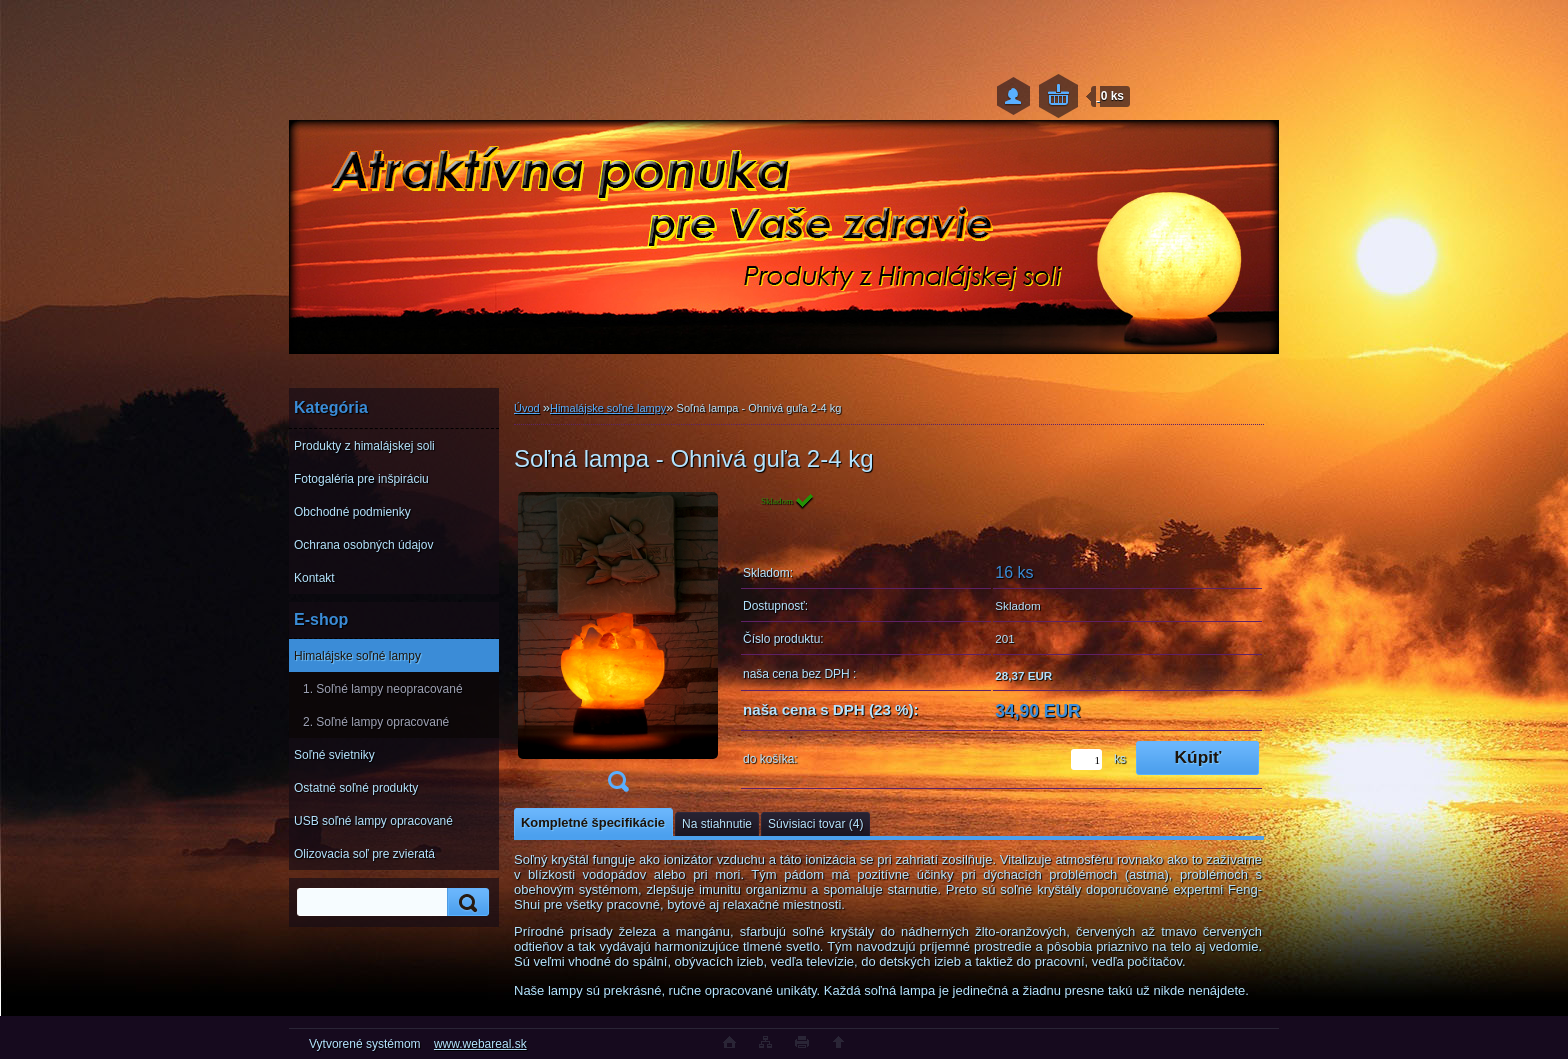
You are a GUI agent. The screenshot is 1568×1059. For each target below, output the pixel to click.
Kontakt (314, 578)
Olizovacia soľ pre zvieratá (364, 854)
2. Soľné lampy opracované (376, 722)
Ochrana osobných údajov (363, 545)
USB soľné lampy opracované (373, 821)
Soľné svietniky (334, 755)
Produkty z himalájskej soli (364, 446)
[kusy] (1086, 759)
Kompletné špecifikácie (593, 822)
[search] (465, 902)
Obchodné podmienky (352, 512)
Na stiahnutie (717, 824)
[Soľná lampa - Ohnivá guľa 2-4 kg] (618, 648)
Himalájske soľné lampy (357, 656)
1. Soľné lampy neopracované (383, 689)
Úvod (527, 408)
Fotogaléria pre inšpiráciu (361, 479)
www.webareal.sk (480, 1044)
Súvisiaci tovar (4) (815, 824)
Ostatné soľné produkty (356, 788)
